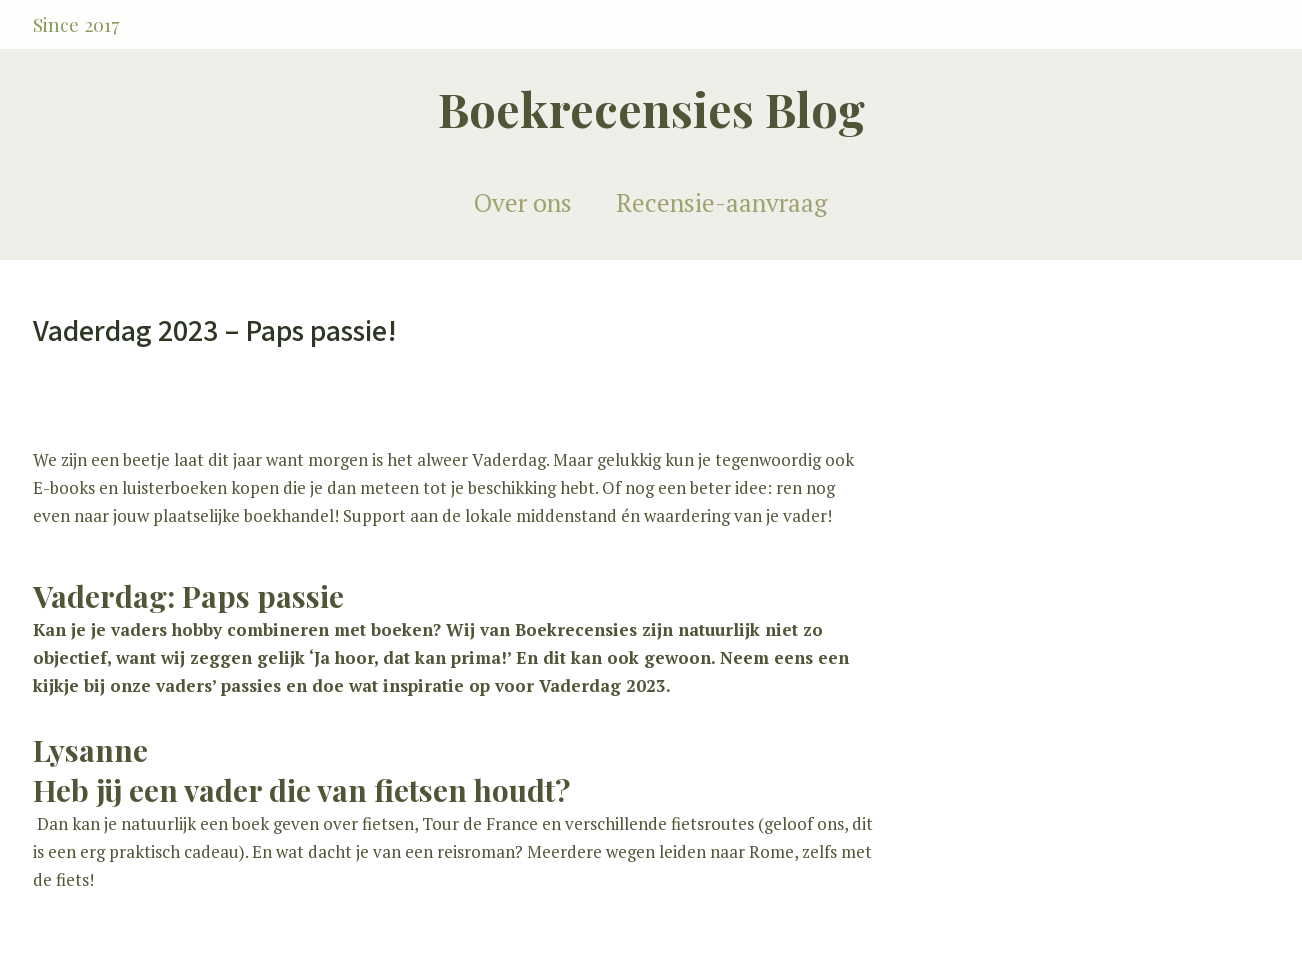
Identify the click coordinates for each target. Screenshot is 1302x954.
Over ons (523, 202)
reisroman (476, 851)
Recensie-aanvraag (721, 202)
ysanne (98, 750)
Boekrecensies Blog (651, 108)
